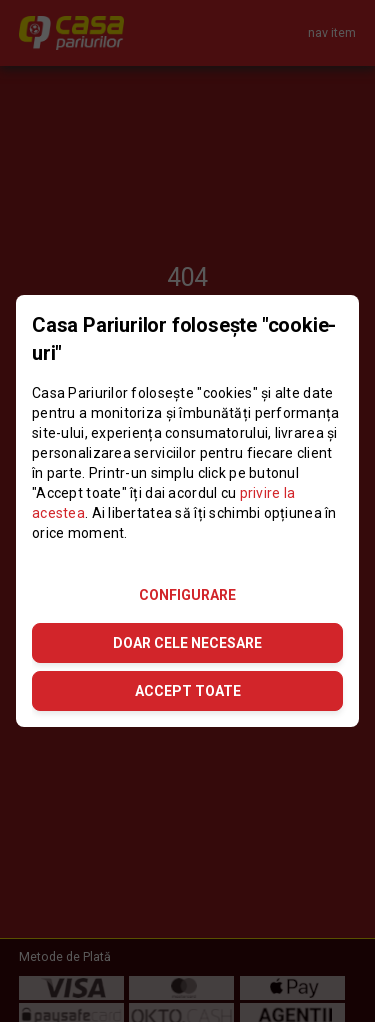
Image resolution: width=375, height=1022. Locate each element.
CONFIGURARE (187, 595)
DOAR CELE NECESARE (187, 643)
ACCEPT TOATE (188, 691)
